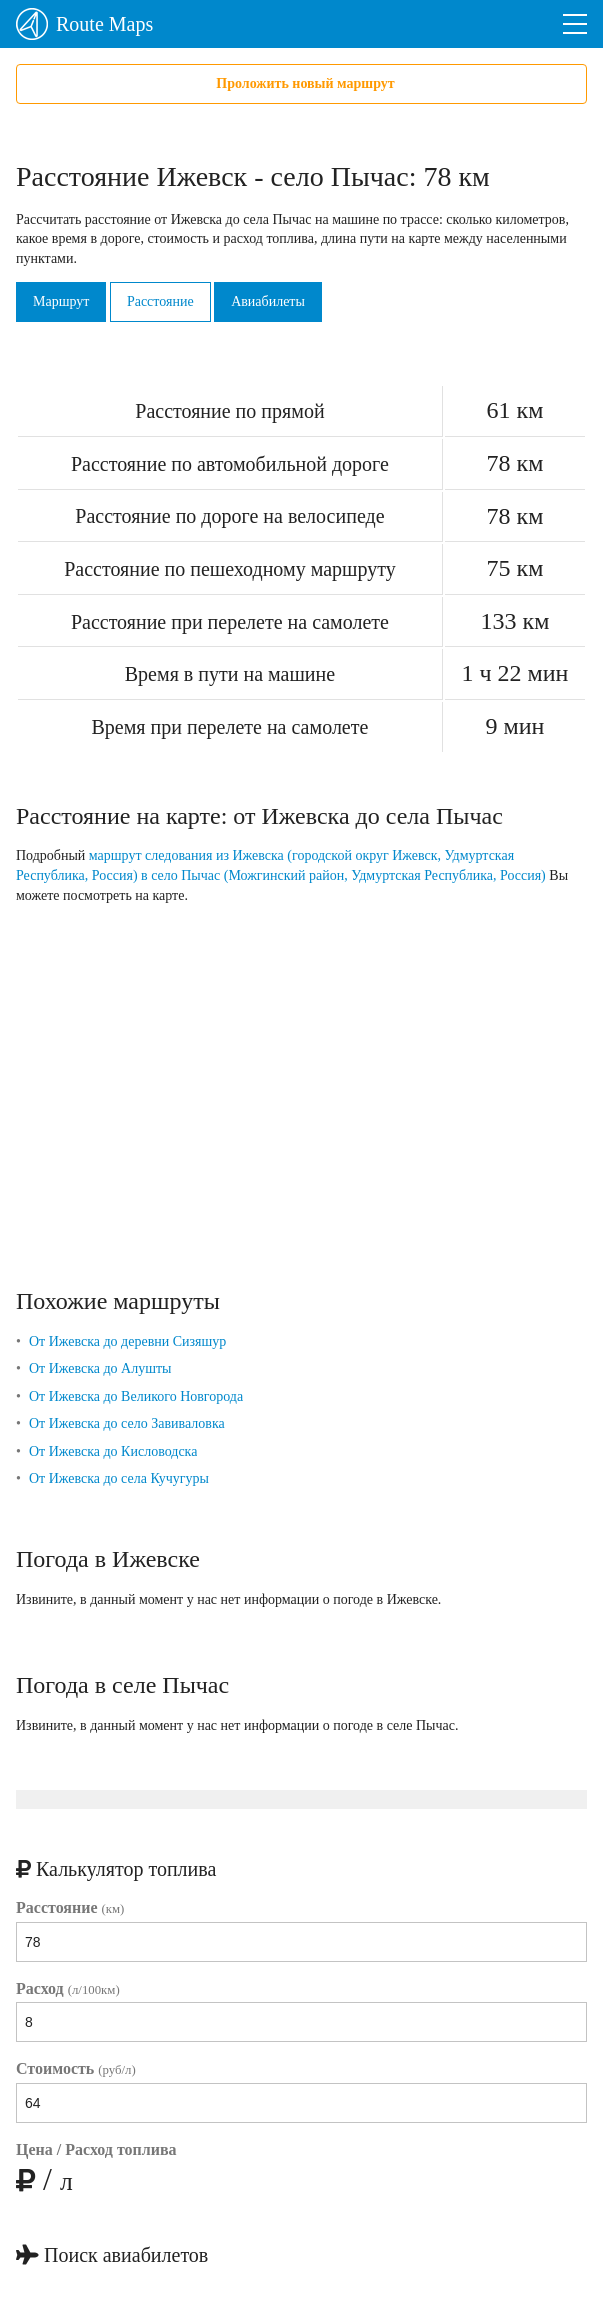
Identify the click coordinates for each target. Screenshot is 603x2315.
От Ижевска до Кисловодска (113, 1451)
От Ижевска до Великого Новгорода (136, 1396)
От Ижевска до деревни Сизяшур (127, 1341)
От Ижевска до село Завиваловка (127, 1423)
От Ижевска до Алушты (100, 1368)
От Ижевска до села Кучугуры (119, 1478)
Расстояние (160, 301)
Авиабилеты (268, 301)
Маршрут (61, 301)
